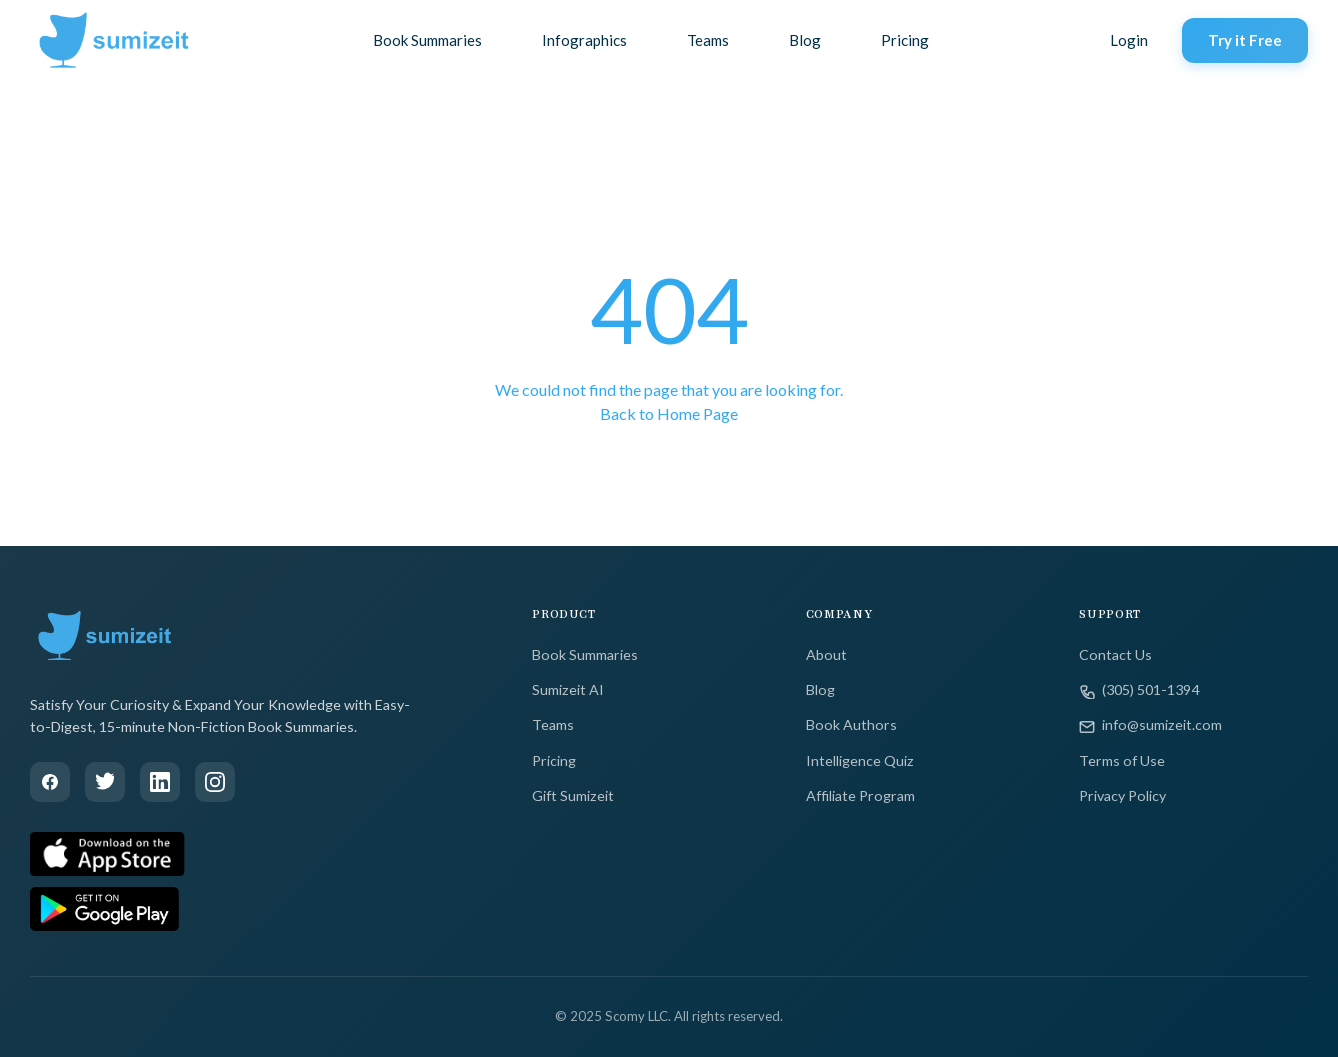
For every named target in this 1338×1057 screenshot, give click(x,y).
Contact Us (1115, 654)
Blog (805, 40)
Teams (708, 40)
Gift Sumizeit (573, 795)
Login (1129, 40)
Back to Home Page (669, 413)
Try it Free (1245, 40)
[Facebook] (50, 782)
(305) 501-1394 (1139, 690)
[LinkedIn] (160, 782)
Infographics (584, 40)
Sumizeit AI (568, 689)
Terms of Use (1122, 760)
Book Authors (851, 724)
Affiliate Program (860, 795)
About (826, 654)
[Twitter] (105, 782)
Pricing (905, 40)
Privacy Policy (1122, 795)
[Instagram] (215, 782)
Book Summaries (427, 40)
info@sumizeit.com (1150, 725)
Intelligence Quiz (860, 760)
